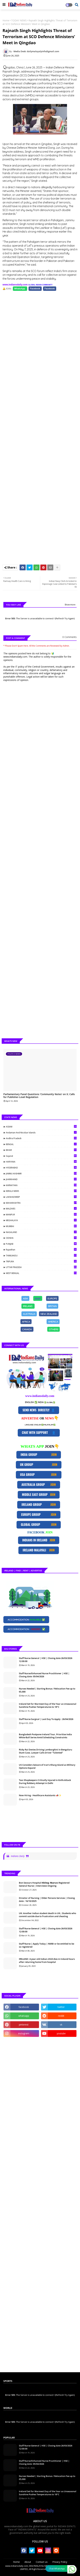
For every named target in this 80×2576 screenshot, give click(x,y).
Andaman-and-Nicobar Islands (41, 1132)
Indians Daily (17, 1856)
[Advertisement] (40, 900)
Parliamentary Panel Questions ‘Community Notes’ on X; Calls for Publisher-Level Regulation (39, 1096)
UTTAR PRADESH (41, 1267)
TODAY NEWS (19, 20)
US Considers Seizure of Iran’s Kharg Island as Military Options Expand (47, 1766)
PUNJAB (41, 1243)
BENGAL (41, 1144)
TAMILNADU (41, 1255)
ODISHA (41, 1237)
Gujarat (41, 1155)
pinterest (24, 2024)
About (27, 2561)
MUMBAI (41, 1226)
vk (61, 2024)
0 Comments (69, 637)
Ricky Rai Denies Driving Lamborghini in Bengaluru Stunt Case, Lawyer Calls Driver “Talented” (45, 1751)
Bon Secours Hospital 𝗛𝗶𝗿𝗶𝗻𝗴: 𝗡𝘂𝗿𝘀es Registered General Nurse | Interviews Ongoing (44, 1884)
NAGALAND (41, 1232)
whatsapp (23, 2015)
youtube (61, 2033)
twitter (61, 2007)
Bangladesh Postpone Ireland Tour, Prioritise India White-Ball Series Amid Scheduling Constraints (45, 1736)
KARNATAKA (41, 1185)
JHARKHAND (41, 1179)
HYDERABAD (41, 1167)
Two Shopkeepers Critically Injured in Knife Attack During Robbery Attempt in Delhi (45, 1782)
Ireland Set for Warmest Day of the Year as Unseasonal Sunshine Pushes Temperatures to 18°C (47, 1705)
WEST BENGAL (41, 1273)
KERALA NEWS (41, 1190)
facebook (24, 2007)
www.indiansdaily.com (15, 284)
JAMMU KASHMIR (41, 1173)
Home (6, 20)
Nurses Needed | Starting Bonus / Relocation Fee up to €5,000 (47, 1690)
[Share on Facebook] (20, 288)
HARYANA (41, 1161)
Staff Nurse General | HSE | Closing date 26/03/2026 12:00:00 (45, 1660)
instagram (23, 2033)
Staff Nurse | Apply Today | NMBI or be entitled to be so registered (46, 1945)
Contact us (42, 2561)
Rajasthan (41, 1249)
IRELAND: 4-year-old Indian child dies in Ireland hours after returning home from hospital (47, 1960)
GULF (38, 1298)
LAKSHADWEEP (41, 1196)
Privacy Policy (59, 2561)
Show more (70, 604)
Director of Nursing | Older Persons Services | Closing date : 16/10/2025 (47, 1899)
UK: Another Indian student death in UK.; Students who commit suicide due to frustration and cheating (47, 1915)
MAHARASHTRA (41, 1202)
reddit (61, 2015)
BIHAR (41, 1149)
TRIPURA (41, 1261)
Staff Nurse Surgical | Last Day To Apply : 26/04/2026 (46, 1719)
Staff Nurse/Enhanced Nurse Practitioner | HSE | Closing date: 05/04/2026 (44, 1675)
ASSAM (41, 1126)
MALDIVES (41, 1208)
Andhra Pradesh (41, 1138)
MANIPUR (41, 1214)
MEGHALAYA (41, 1220)
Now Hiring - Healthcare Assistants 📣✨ (40, 1795)
